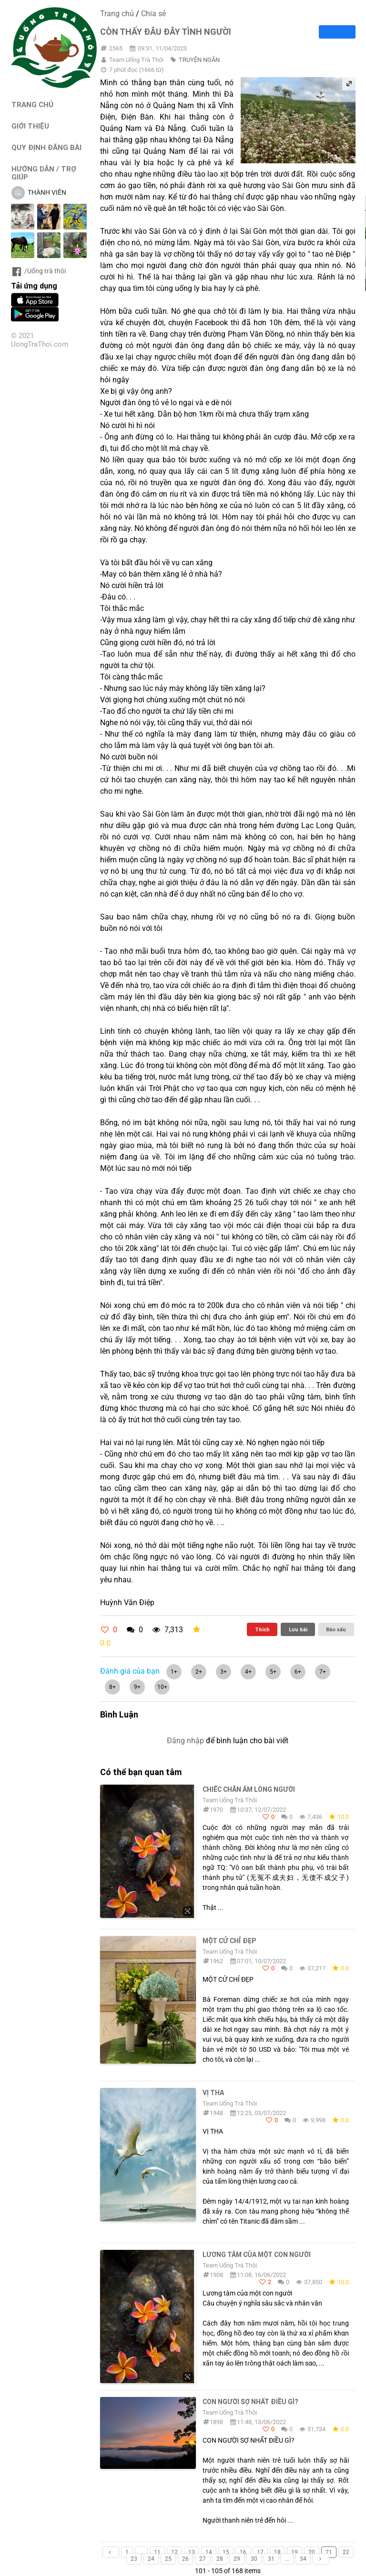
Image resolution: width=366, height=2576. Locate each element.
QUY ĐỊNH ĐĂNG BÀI (46, 147)
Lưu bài (298, 1629)
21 (328, 2552)
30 (254, 2559)
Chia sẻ (153, 13)
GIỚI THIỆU (30, 125)
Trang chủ (117, 13)
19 (294, 2552)
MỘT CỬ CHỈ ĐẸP (229, 1941)
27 (202, 2559)
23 (134, 2559)
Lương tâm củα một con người (257, 2254)
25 (168, 2559)
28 (219, 2559)
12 (174, 2552)
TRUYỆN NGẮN (199, 59)
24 (151, 2559)
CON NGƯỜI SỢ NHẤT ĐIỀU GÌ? (250, 2401)
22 (346, 2552)
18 (277, 2552)
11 (157, 2552)
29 (237, 2559)
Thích (262, 1629)
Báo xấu (336, 1629)
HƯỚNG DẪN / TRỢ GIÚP (43, 172)
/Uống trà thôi (38, 271)
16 (243, 2552)
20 (311, 2552)
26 (185, 2559)
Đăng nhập (185, 1740)
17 (260, 2552)
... (141, 2552)
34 (303, 2559)
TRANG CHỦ (32, 104)
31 (271, 2559)
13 (191, 2552)
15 (226, 2552)
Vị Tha (213, 2092)
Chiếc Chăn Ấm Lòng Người (249, 1789)
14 (208, 2552)
